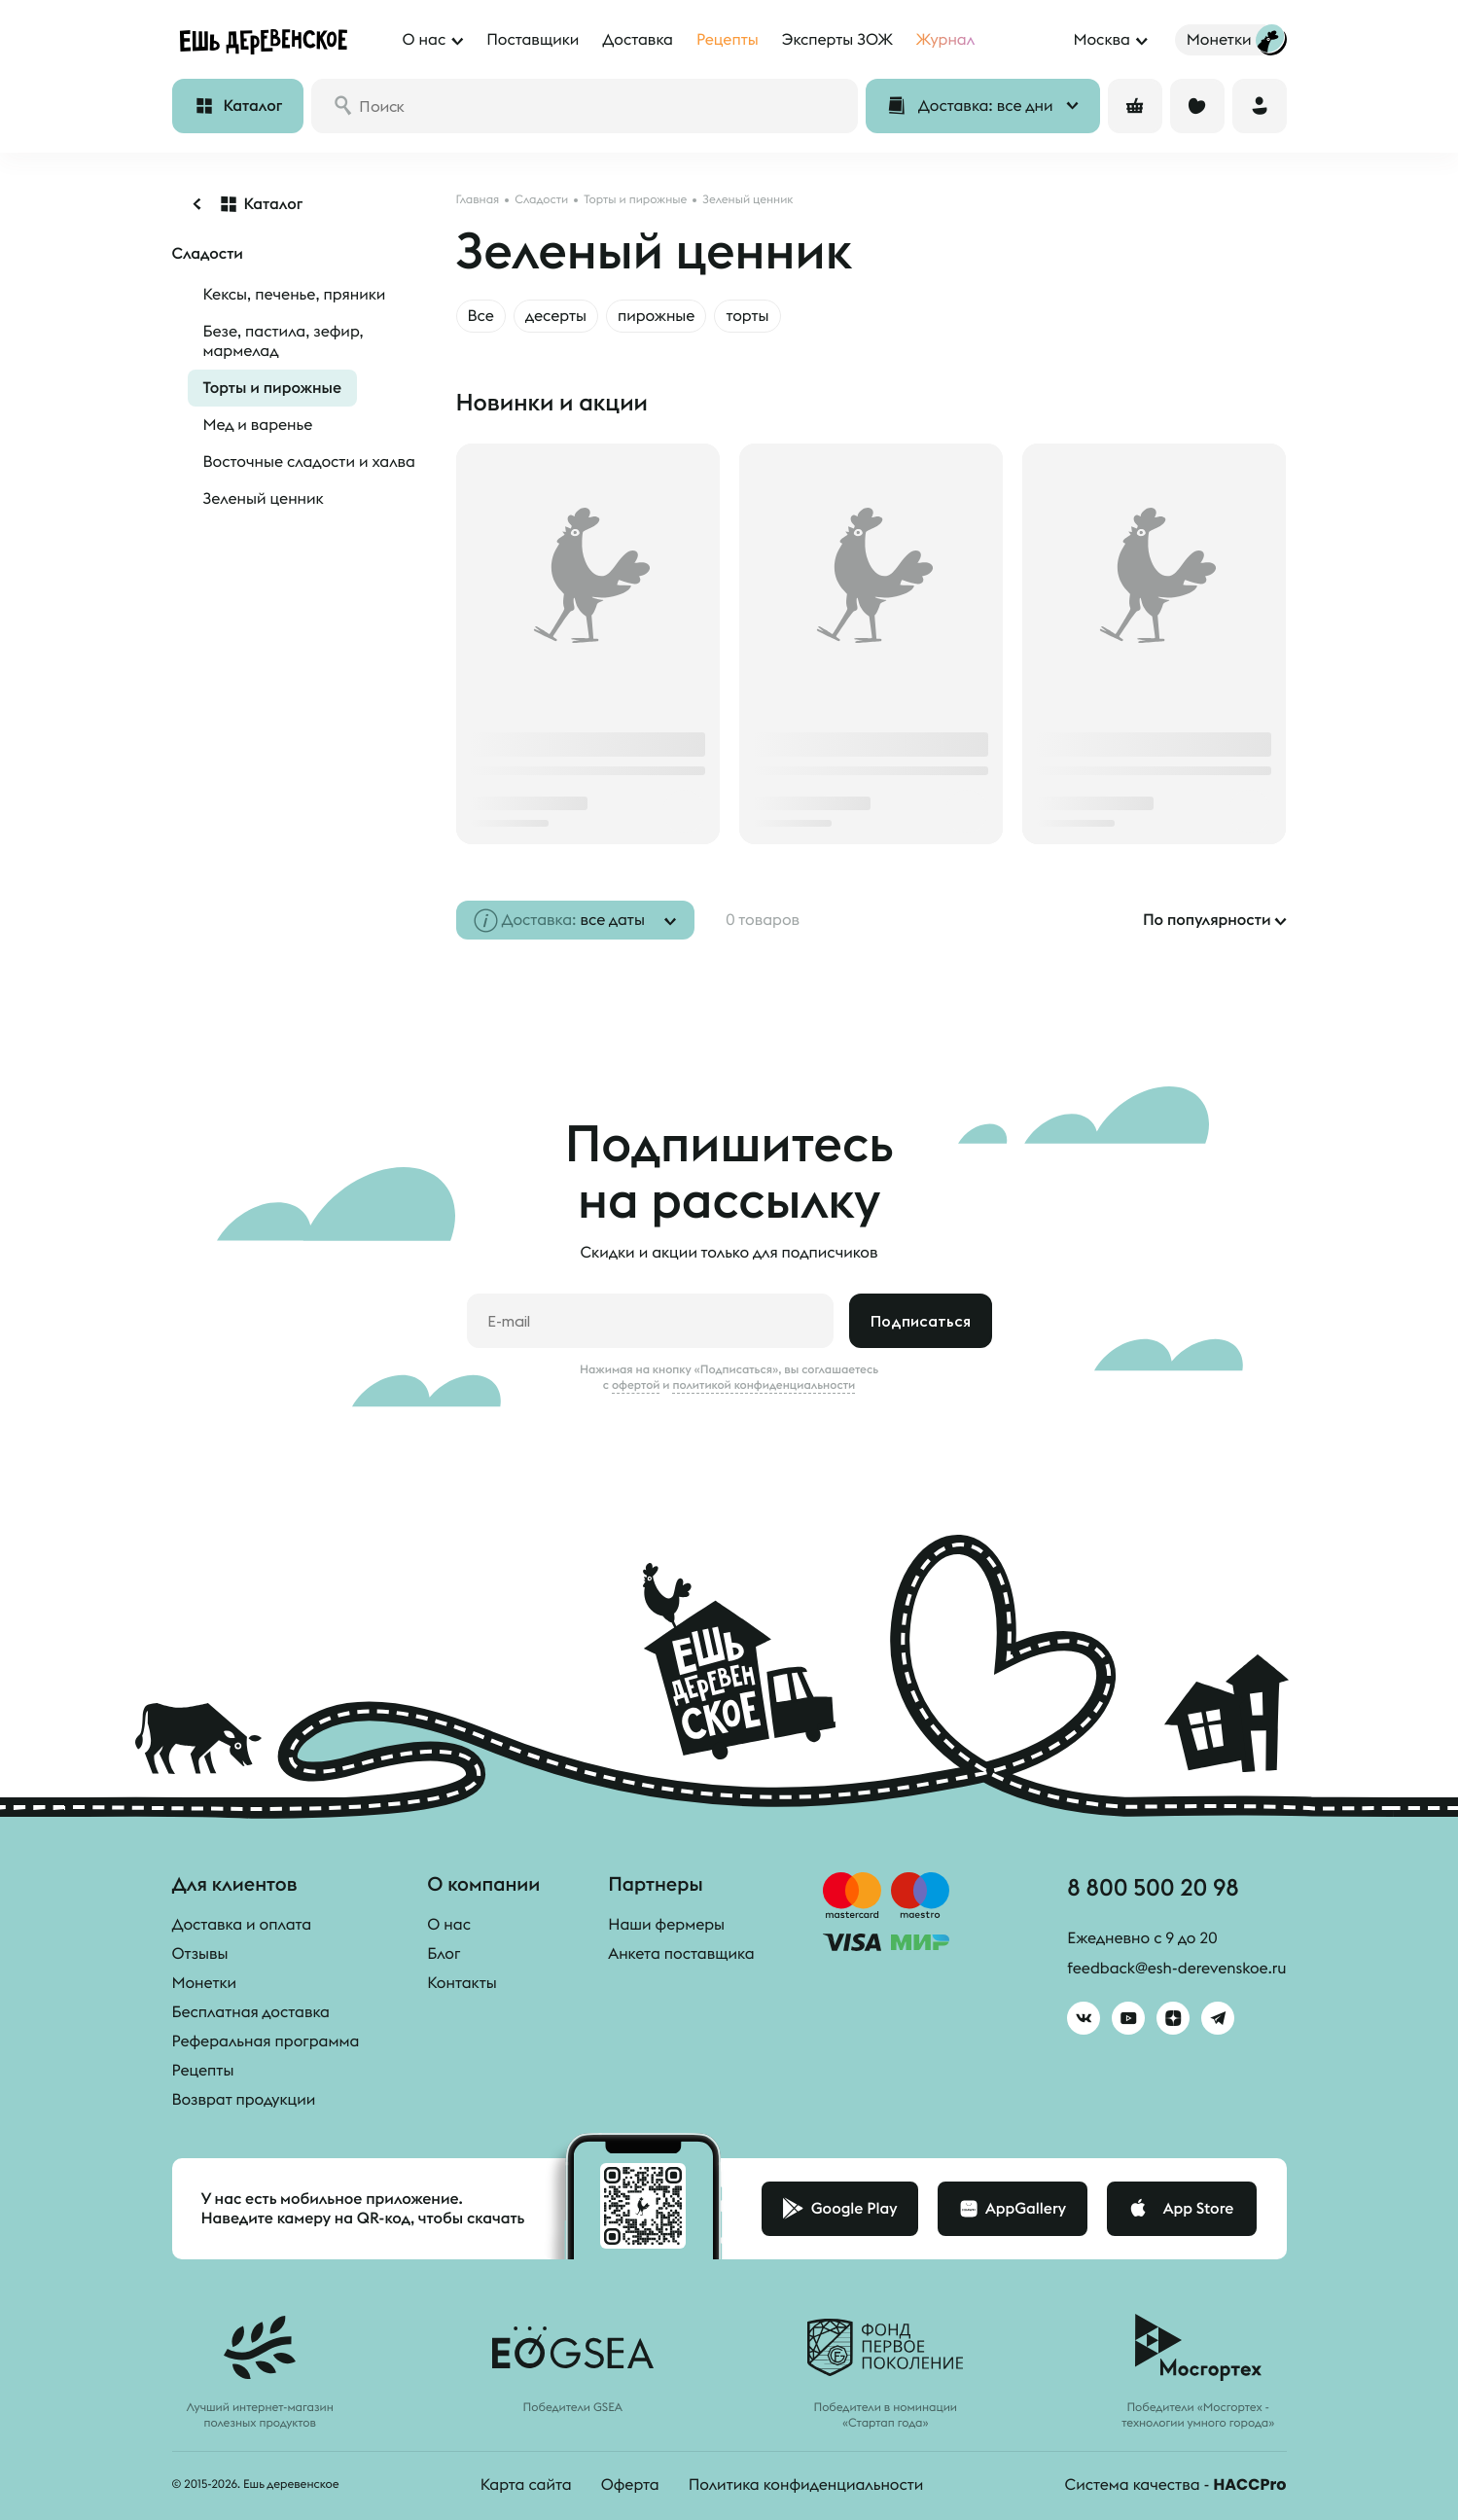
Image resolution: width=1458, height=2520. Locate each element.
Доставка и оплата (242, 1925)
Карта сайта (526, 2485)
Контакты (461, 1983)
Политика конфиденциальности (806, 2485)
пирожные (656, 316)
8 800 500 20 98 (1152, 1886)
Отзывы (200, 1954)
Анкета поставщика (681, 1954)
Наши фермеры (666, 1925)
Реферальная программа (266, 2041)
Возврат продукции (244, 2100)
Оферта (630, 2485)
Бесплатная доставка (251, 2012)
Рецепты (203, 2070)
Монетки (204, 1983)
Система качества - (1176, 2485)
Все (481, 316)
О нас (449, 1925)
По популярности (1207, 920)
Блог (443, 1954)
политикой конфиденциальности (763, 1385)
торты (747, 316)
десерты (556, 316)
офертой (636, 1385)
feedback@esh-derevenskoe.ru (1176, 1968)
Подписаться (921, 1321)
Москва (1101, 40)
